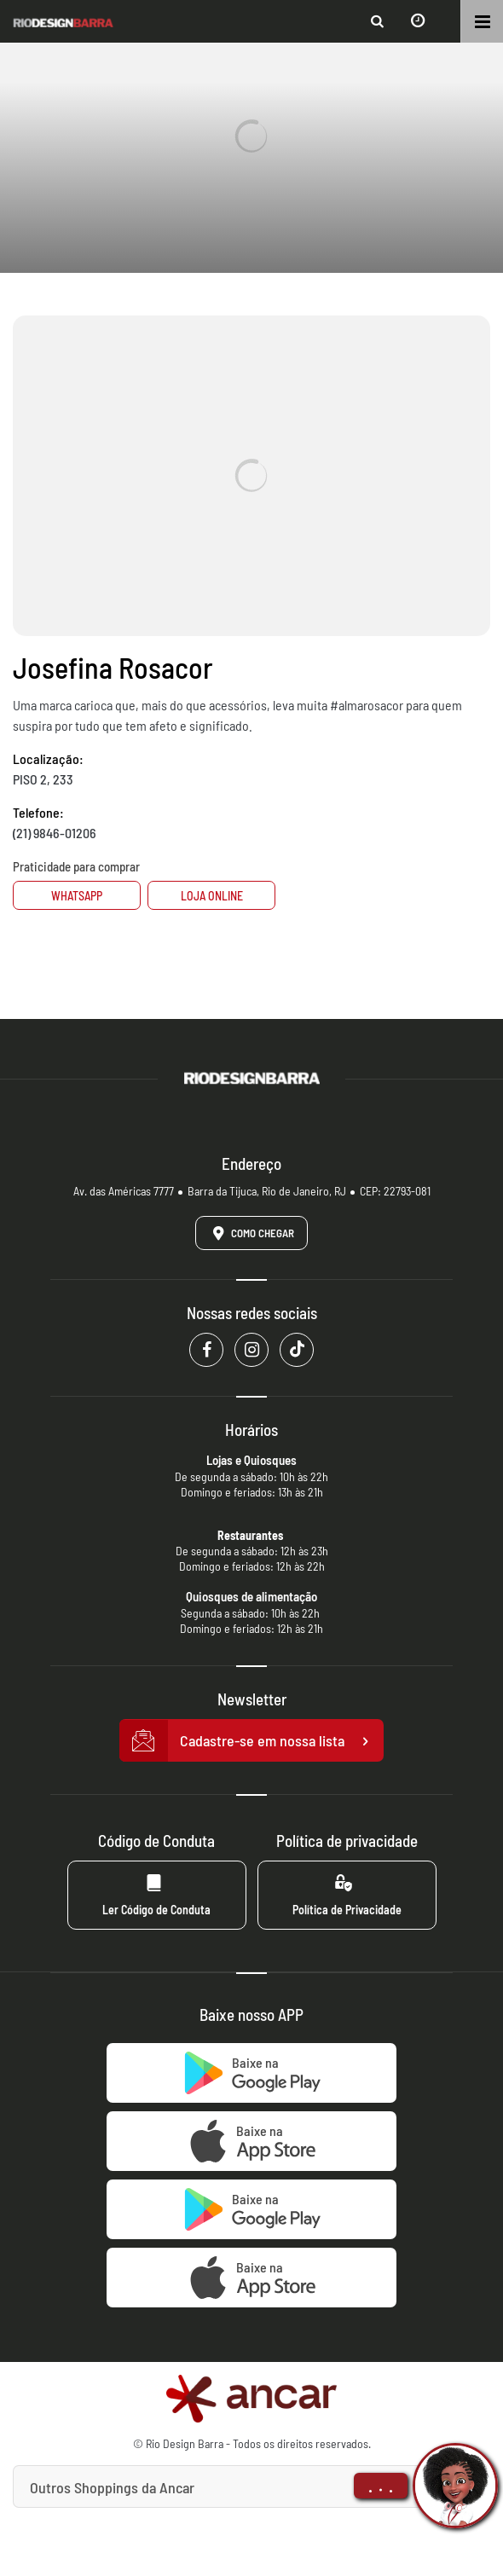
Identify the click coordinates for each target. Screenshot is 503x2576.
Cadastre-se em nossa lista (251, 1741)
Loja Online (212, 896)
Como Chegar (250, 1233)
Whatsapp (76, 896)
